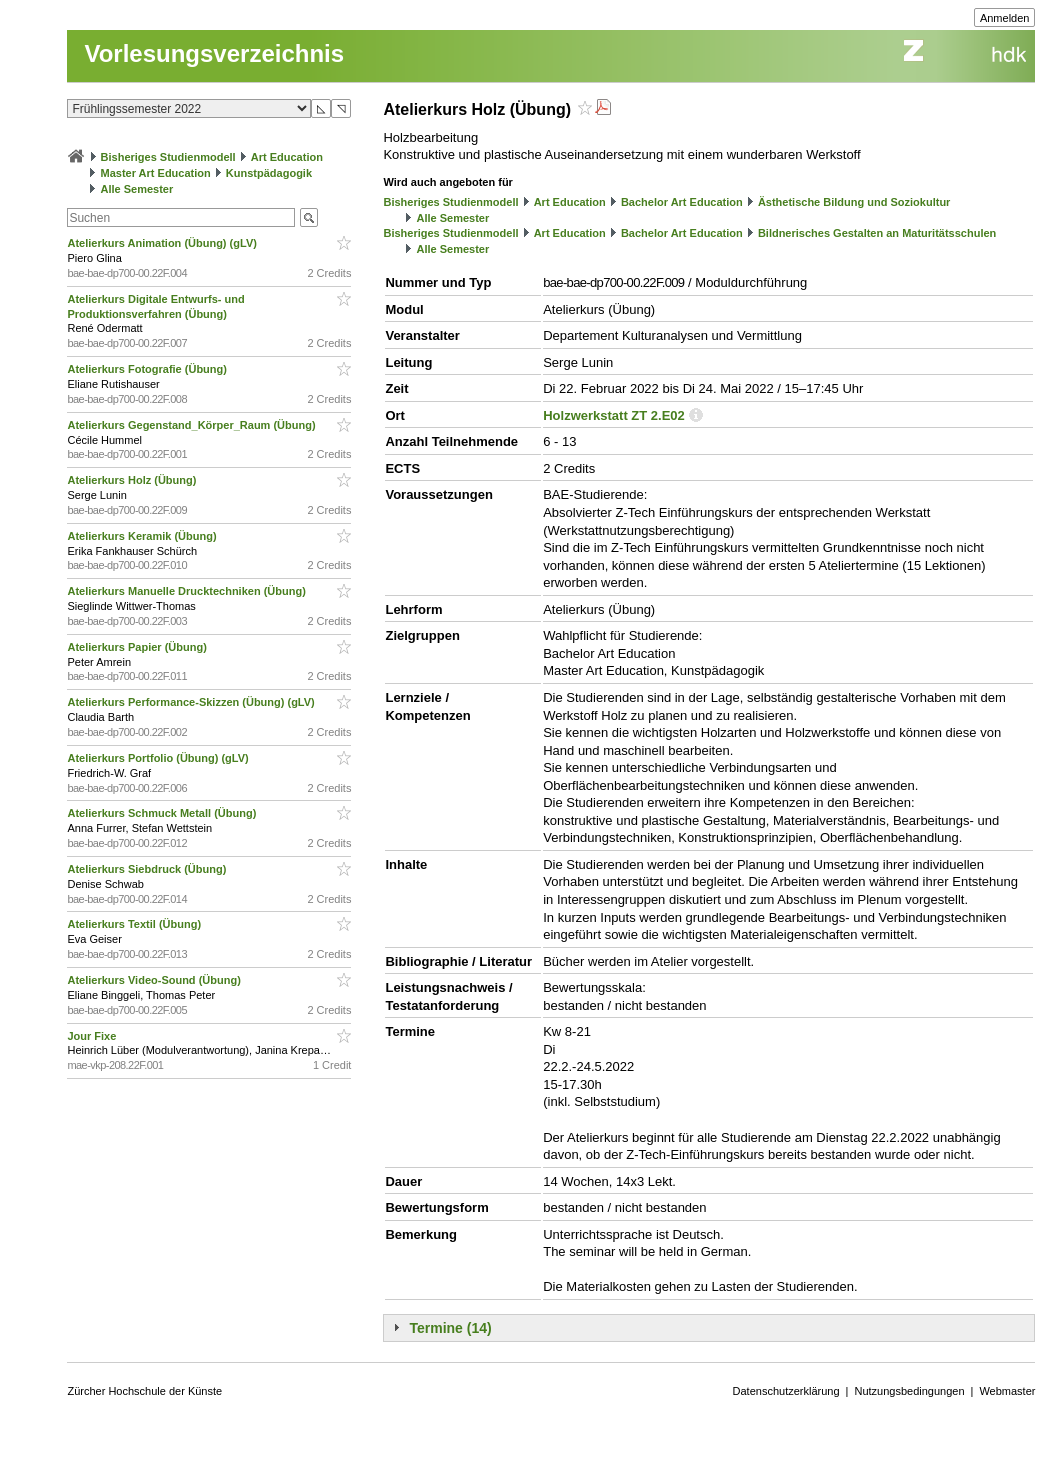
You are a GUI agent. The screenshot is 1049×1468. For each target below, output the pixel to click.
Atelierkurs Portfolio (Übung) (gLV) (159, 758)
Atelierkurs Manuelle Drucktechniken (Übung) (187, 591)
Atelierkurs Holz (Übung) (133, 480)
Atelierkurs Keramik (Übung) (143, 536)
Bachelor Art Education (682, 202)
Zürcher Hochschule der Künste (144, 1391)
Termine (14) (450, 1328)
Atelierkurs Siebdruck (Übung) (148, 869)
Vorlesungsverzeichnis (214, 53)
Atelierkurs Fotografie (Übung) (148, 369)
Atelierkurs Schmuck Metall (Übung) (163, 813)
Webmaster (1007, 1391)
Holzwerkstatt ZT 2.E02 (614, 415)
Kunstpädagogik (269, 173)
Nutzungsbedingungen (909, 1391)
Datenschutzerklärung (786, 1391)
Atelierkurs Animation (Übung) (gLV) (163, 243)
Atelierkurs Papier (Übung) (138, 647)
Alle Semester (137, 189)
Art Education (287, 157)
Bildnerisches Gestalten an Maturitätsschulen (877, 233)
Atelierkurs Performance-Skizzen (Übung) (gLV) (192, 702)
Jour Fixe (93, 1036)
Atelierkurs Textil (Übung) (135, 924)
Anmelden (1005, 18)
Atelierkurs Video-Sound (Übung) (155, 980)
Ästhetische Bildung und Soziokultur (854, 202)
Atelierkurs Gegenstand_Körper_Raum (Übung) (192, 425)
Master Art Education (156, 173)
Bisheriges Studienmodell (168, 157)
